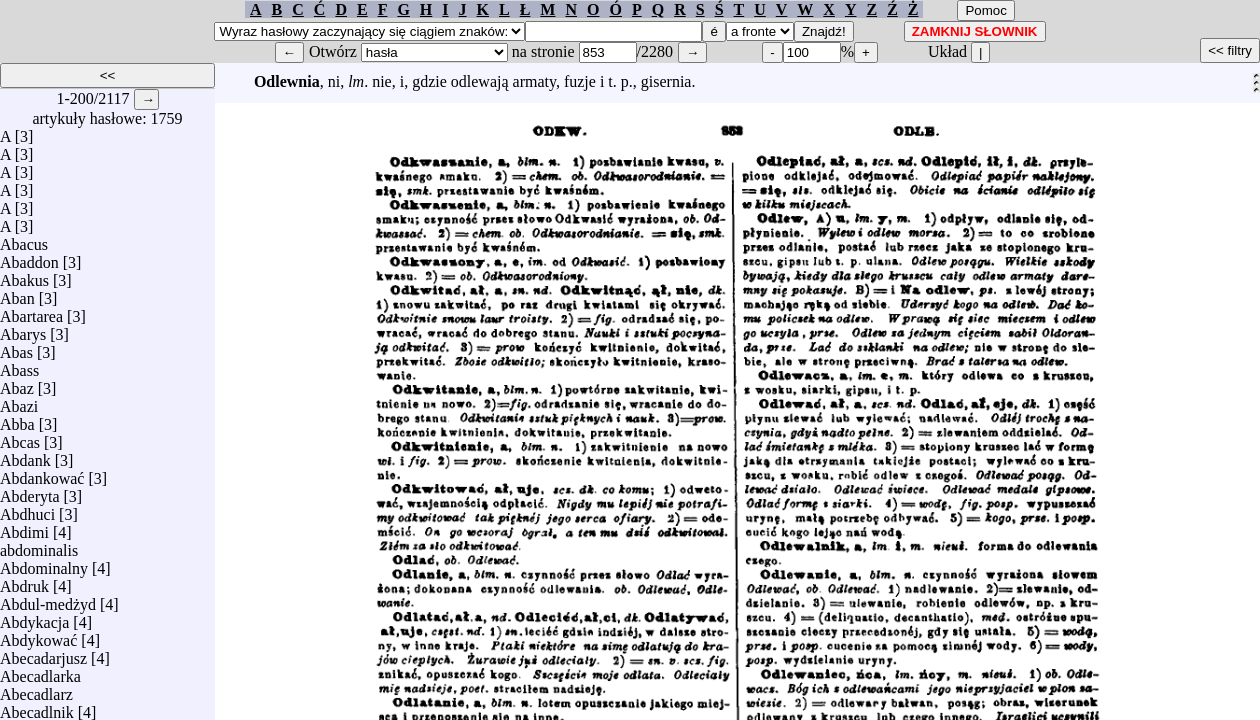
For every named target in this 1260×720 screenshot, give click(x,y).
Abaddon (29, 257)
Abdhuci (27, 509)
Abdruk (24, 581)
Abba (17, 419)
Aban (17, 293)
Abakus (24, 275)
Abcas (20, 437)
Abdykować (38, 635)
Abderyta (30, 491)
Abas (16, 347)
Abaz (17, 383)
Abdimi (24, 527)
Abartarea (31, 311)
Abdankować (42, 473)
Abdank (25, 455)
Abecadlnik (37, 707)
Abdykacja (34, 617)
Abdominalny (44, 563)
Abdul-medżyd (48, 599)
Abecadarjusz (43, 653)
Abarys (23, 329)
